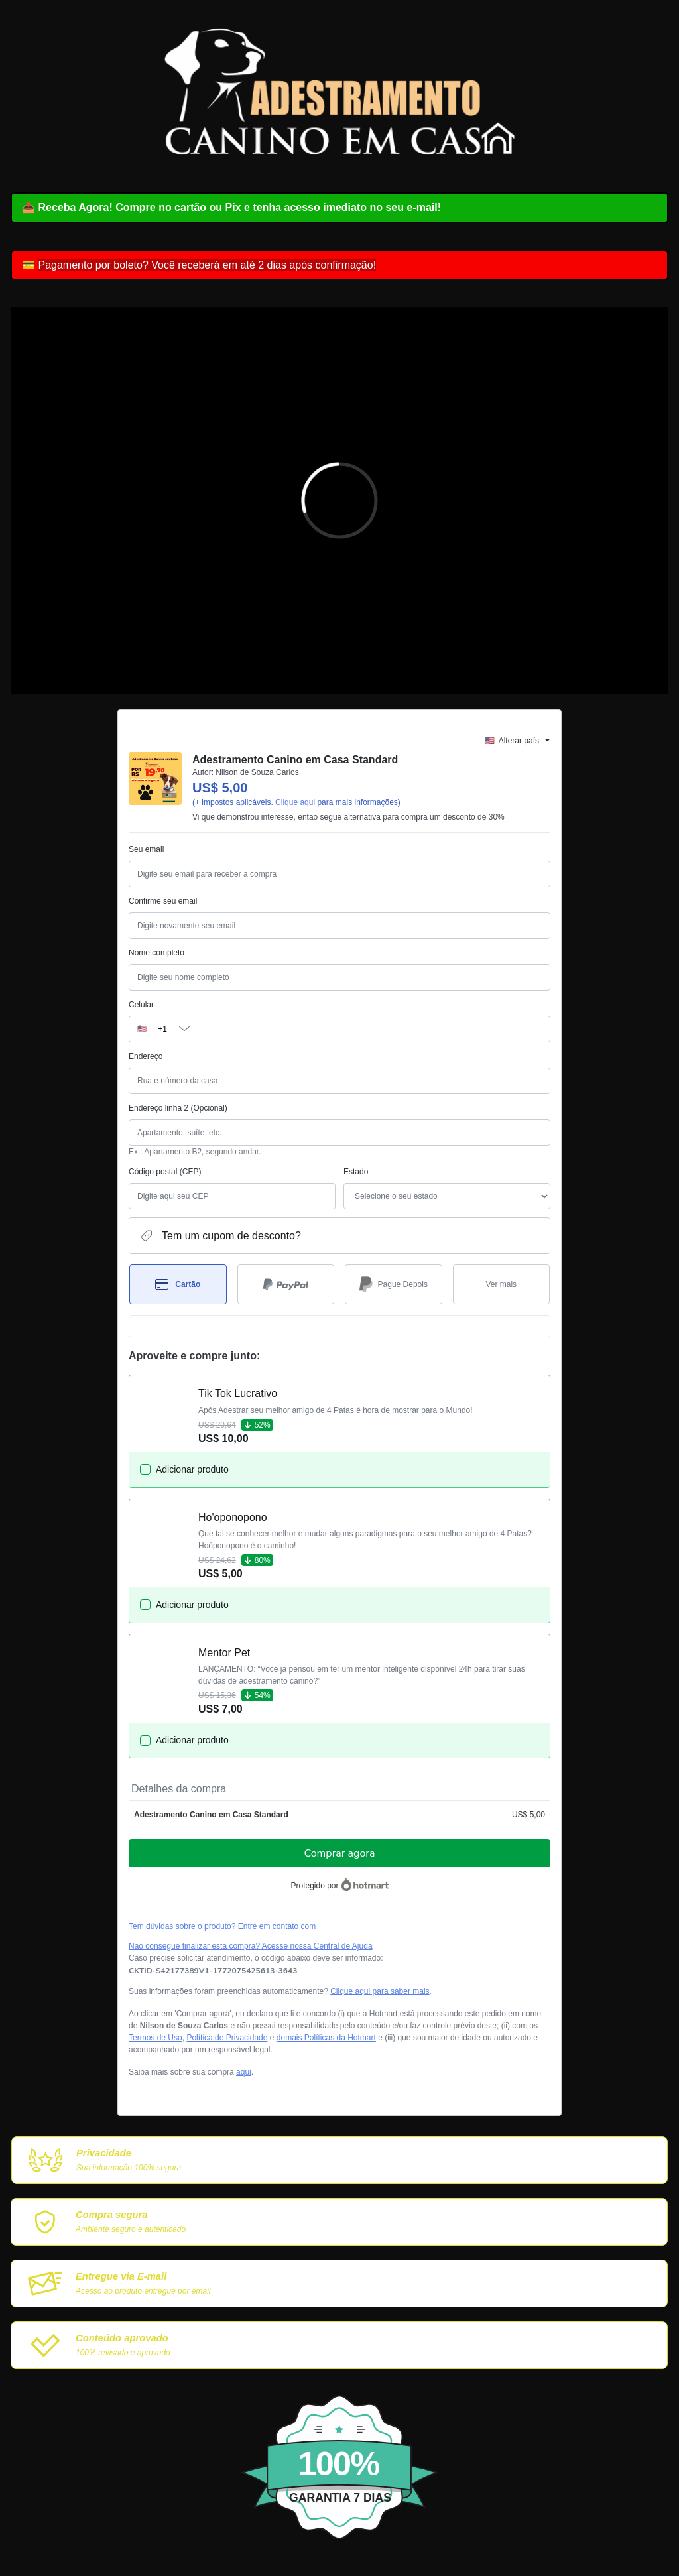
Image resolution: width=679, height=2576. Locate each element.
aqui (243, 2072)
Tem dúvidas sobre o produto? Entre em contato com (222, 1926)
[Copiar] (213, 1970)
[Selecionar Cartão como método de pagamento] (178, 1284)
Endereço (145, 1056)
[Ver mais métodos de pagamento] (502, 1284)
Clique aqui (295, 802)
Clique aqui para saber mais (379, 1991)
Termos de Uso (155, 2037)
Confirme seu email (163, 901)
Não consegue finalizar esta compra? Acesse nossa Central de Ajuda (251, 1946)
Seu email (146, 849)
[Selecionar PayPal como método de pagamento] (286, 1284)
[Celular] (375, 1029)
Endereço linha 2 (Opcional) (178, 1108)
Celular (141, 1004)
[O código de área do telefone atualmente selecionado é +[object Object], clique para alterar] (164, 1029)
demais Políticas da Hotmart (326, 2037)
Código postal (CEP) (165, 1171)
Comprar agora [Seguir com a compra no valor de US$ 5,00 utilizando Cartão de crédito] (339, 1853)
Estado (355, 1171)
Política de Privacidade (226, 2037)
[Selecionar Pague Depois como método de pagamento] (393, 1284)
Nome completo (156, 952)
